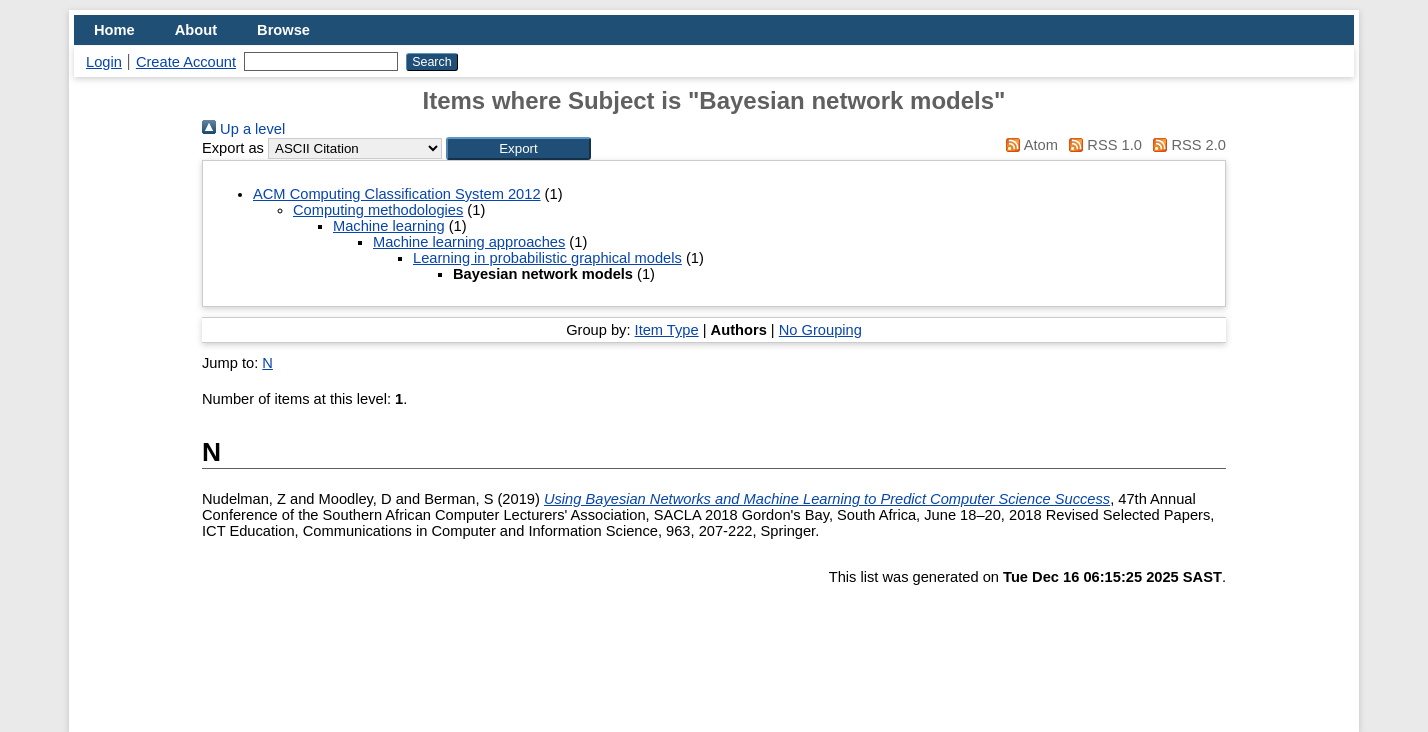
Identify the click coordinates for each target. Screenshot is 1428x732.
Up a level (243, 129)
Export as (233, 148)
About (196, 30)
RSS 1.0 (1102, 145)
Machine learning (389, 226)
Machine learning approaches (469, 242)
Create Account (186, 62)
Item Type (667, 330)
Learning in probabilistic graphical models (547, 258)
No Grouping (820, 330)
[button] (518, 148)
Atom (1028, 145)
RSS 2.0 (1186, 145)
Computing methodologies (378, 210)
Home (114, 30)
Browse (283, 30)
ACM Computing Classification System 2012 (397, 194)
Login (104, 62)
